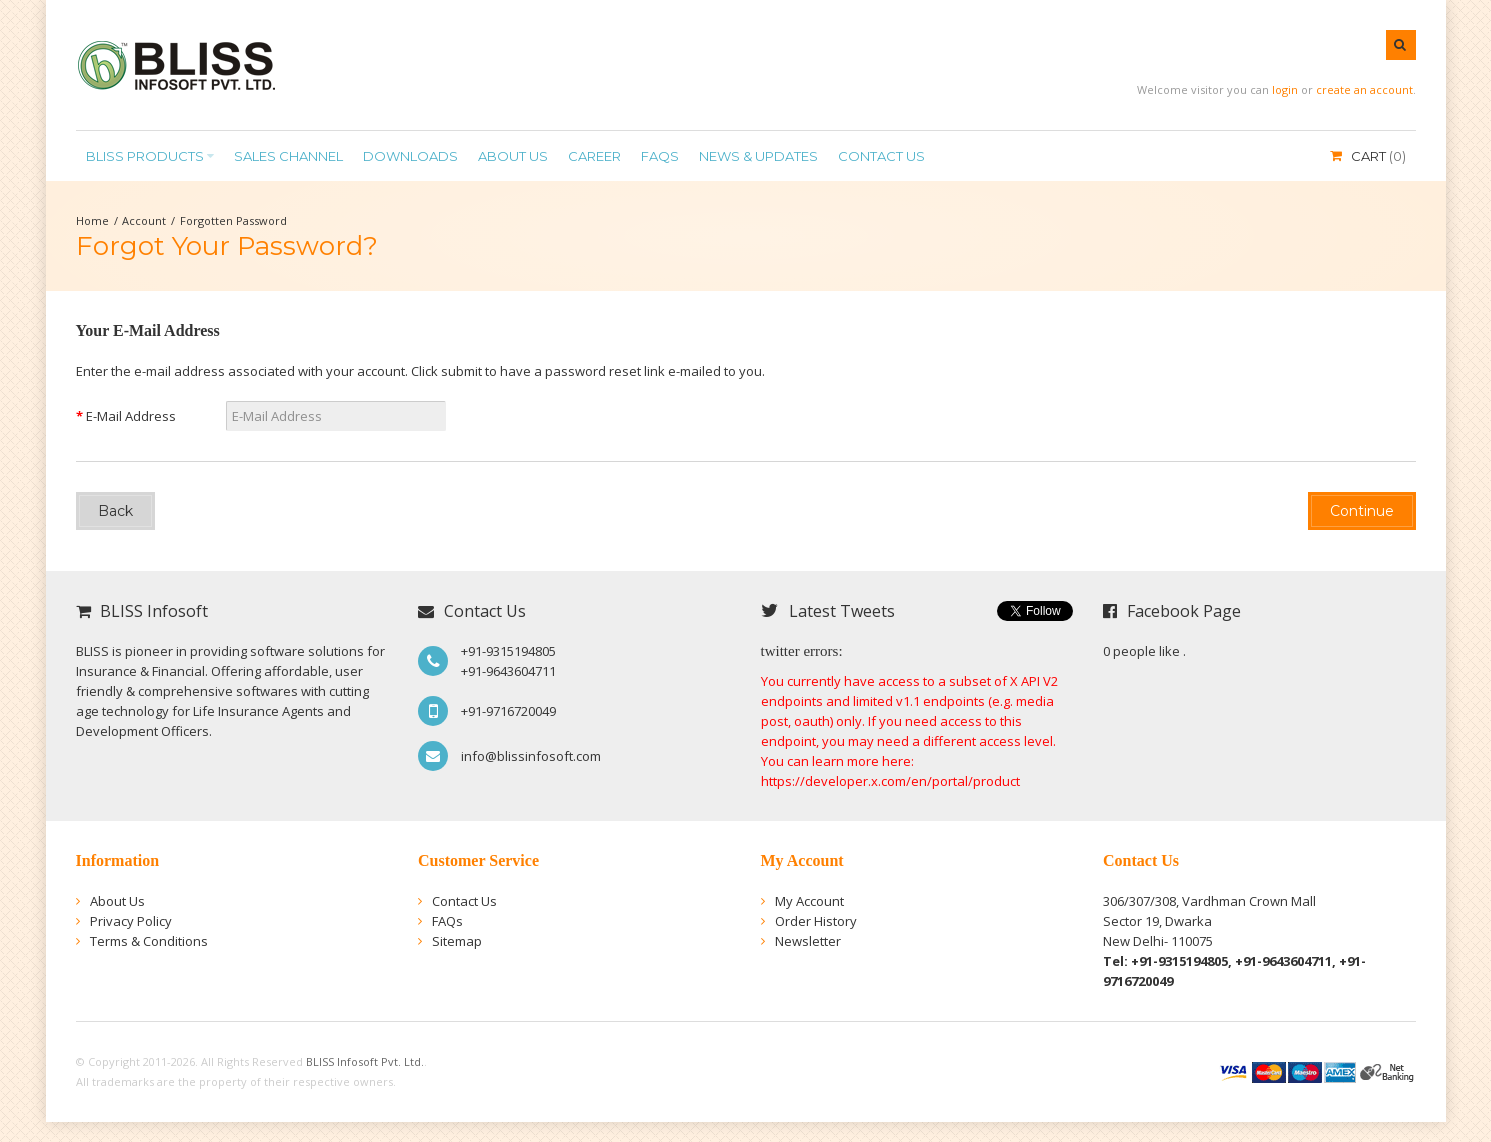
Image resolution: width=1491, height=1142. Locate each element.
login (1285, 89)
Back (115, 511)
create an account (1364, 89)
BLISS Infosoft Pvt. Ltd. (365, 1061)
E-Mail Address (131, 416)
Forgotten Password (233, 220)
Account (144, 220)
